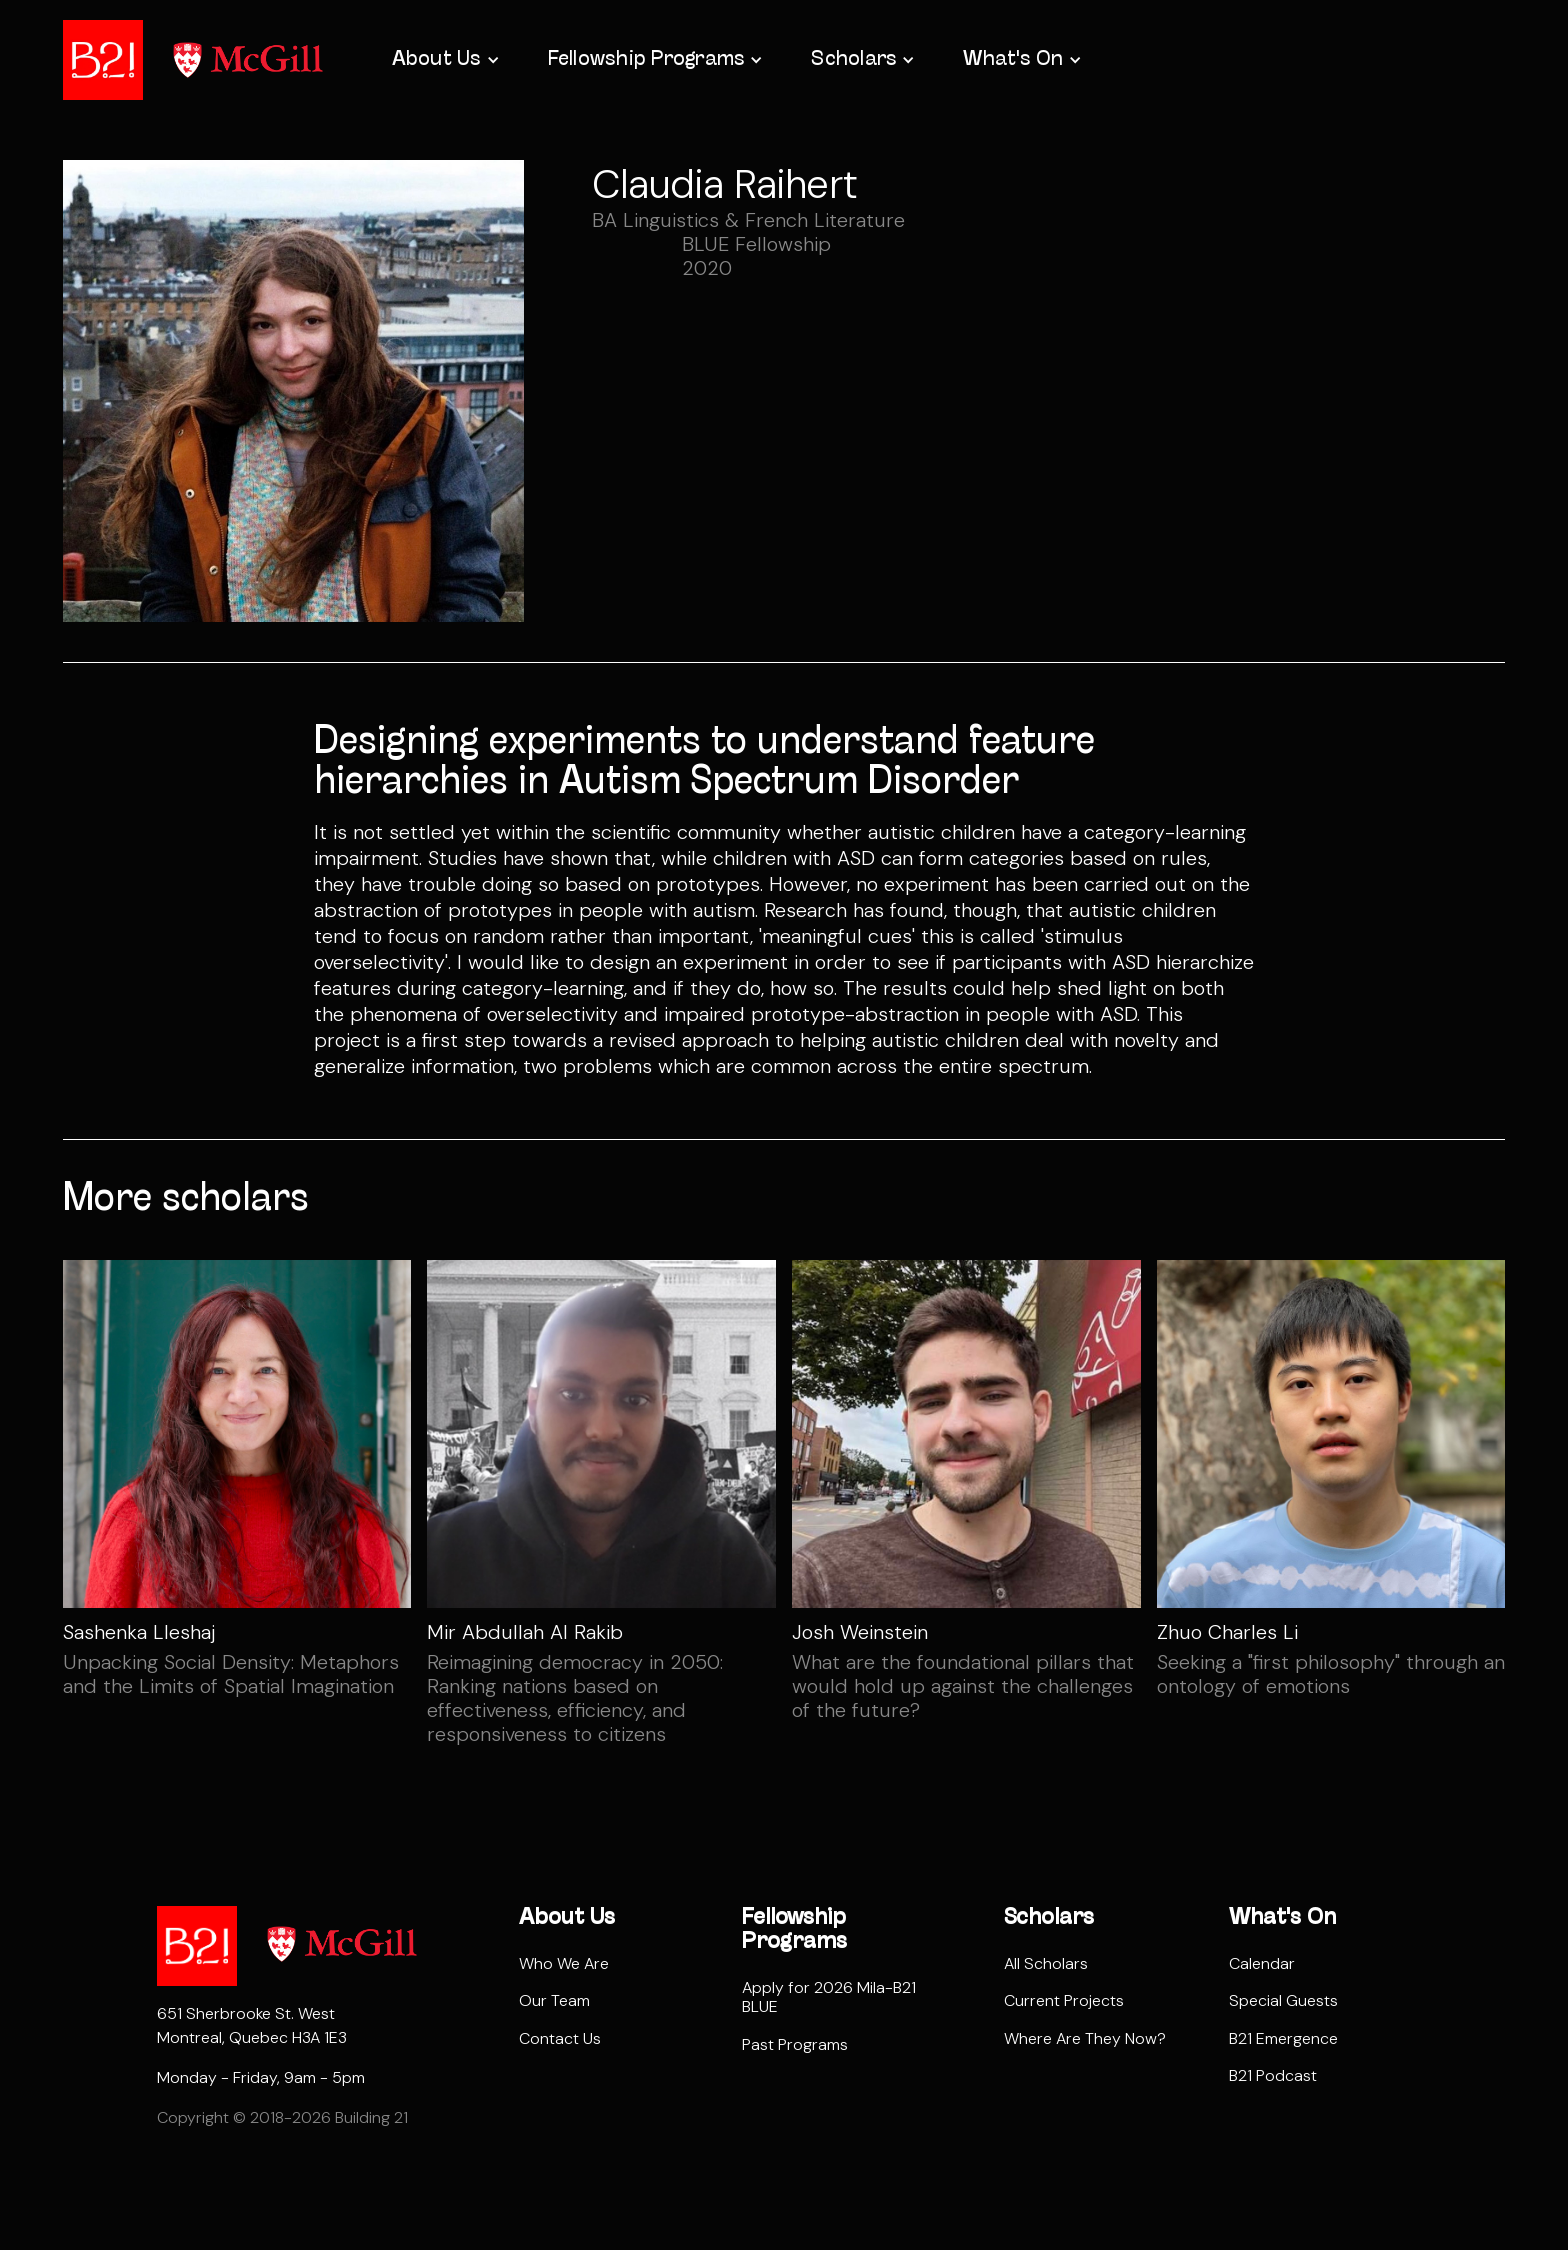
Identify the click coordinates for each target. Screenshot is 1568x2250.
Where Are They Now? (1085, 2038)
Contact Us (560, 2038)
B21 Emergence (1283, 2038)
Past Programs (795, 2044)
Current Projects (1064, 2000)
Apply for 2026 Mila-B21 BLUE (829, 1997)
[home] (103, 60)
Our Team (554, 2000)
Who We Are (564, 1963)
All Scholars (1046, 1963)
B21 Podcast (1273, 2075)
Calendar (1262, 1963)
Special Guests (1283, 2000)
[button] (444, 60)
